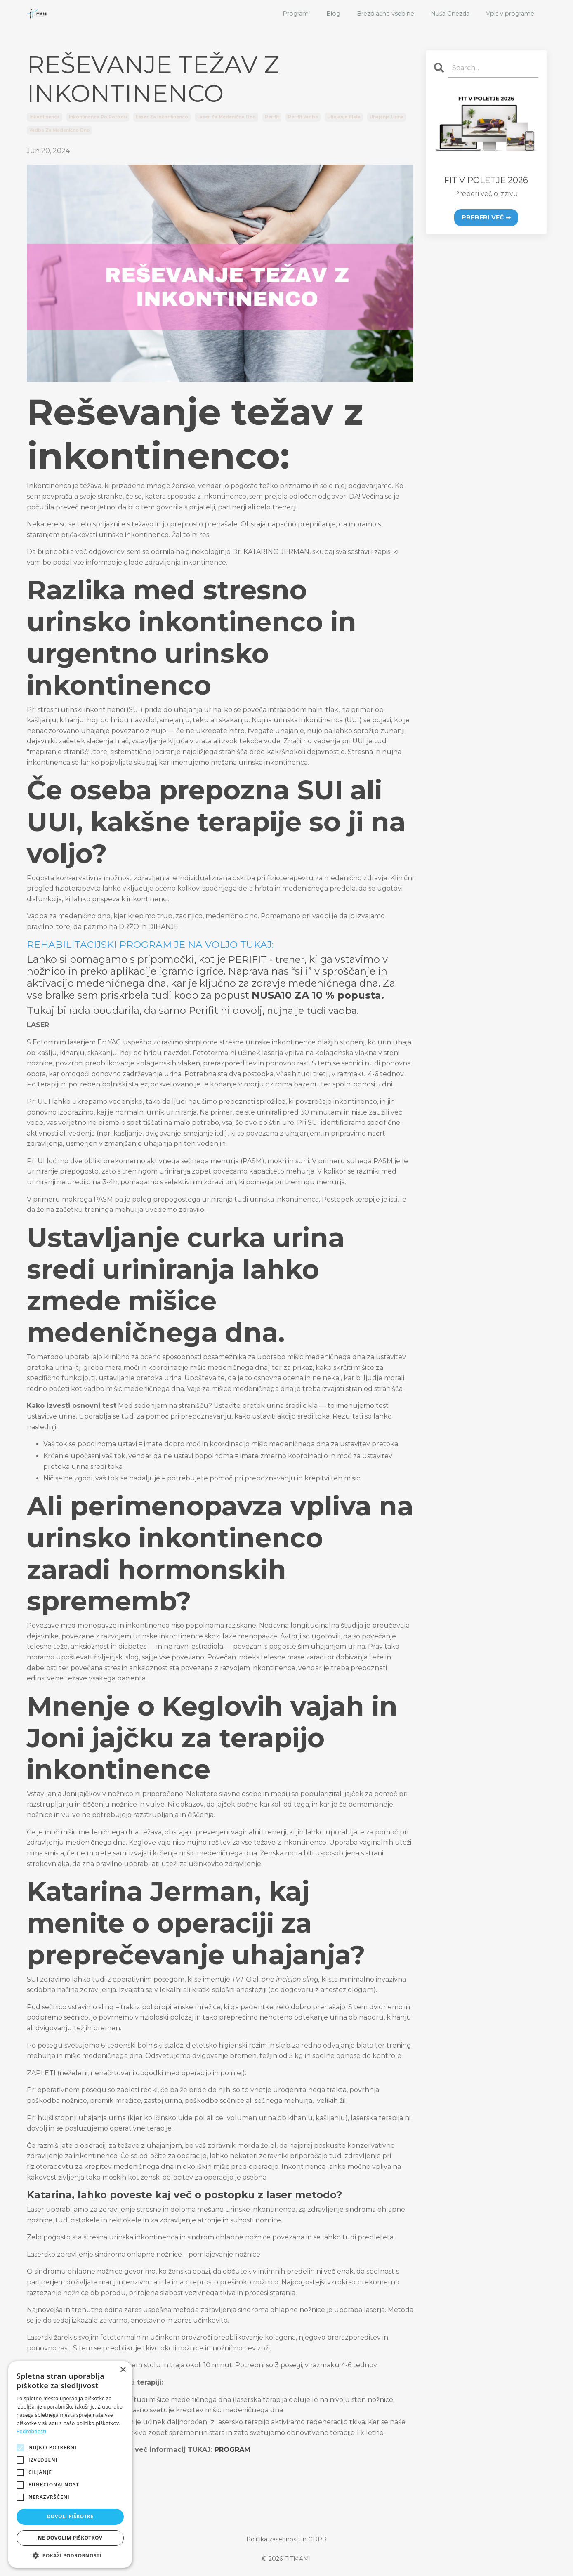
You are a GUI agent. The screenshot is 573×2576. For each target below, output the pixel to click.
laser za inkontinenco (162, 117)
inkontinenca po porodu (98, 117)
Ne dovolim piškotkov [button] (70, 2537)
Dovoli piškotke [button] (70, 2516)
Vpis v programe (510, 13)
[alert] (70, 2464)
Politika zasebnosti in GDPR (286, 2539)
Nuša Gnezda (451, 13)
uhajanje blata (344, 117)
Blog (335, 13)
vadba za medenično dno (59, 130)
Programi (298, 13)
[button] (70, 2555)
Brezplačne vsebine (387, 13)
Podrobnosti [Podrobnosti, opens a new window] (31, 2431)
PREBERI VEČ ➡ (486, 217)
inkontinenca (44, 117)
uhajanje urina (386, 117)
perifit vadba (303, 117)
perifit (272, 117)
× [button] (123, 2370)
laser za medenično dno (226, 117)
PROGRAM (232, 2449)
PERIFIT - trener (266, 959)
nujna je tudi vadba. (315, 1010)
